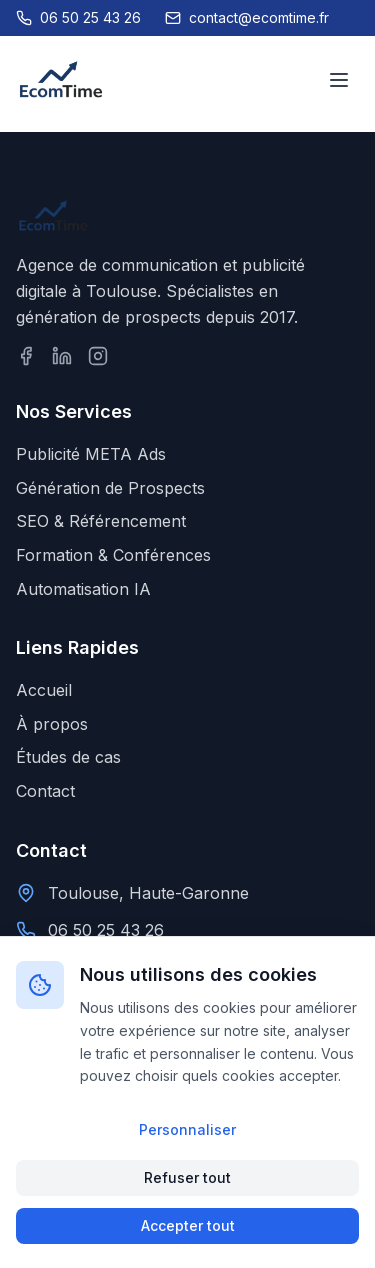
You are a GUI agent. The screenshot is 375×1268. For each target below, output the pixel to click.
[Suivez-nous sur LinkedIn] (62, 356)
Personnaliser (187, 1129)
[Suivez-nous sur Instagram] (98, 356)
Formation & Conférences (113, 555)
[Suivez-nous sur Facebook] (26, 356)
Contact (45, 791)
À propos (52, 724)
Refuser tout (187, 1177)
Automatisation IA (83, 589)
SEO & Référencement (101, 521)
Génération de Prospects (110, 488)
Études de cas (68, 757)
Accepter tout (188, 1225)
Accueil (44, 690)
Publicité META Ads (91, 454)
